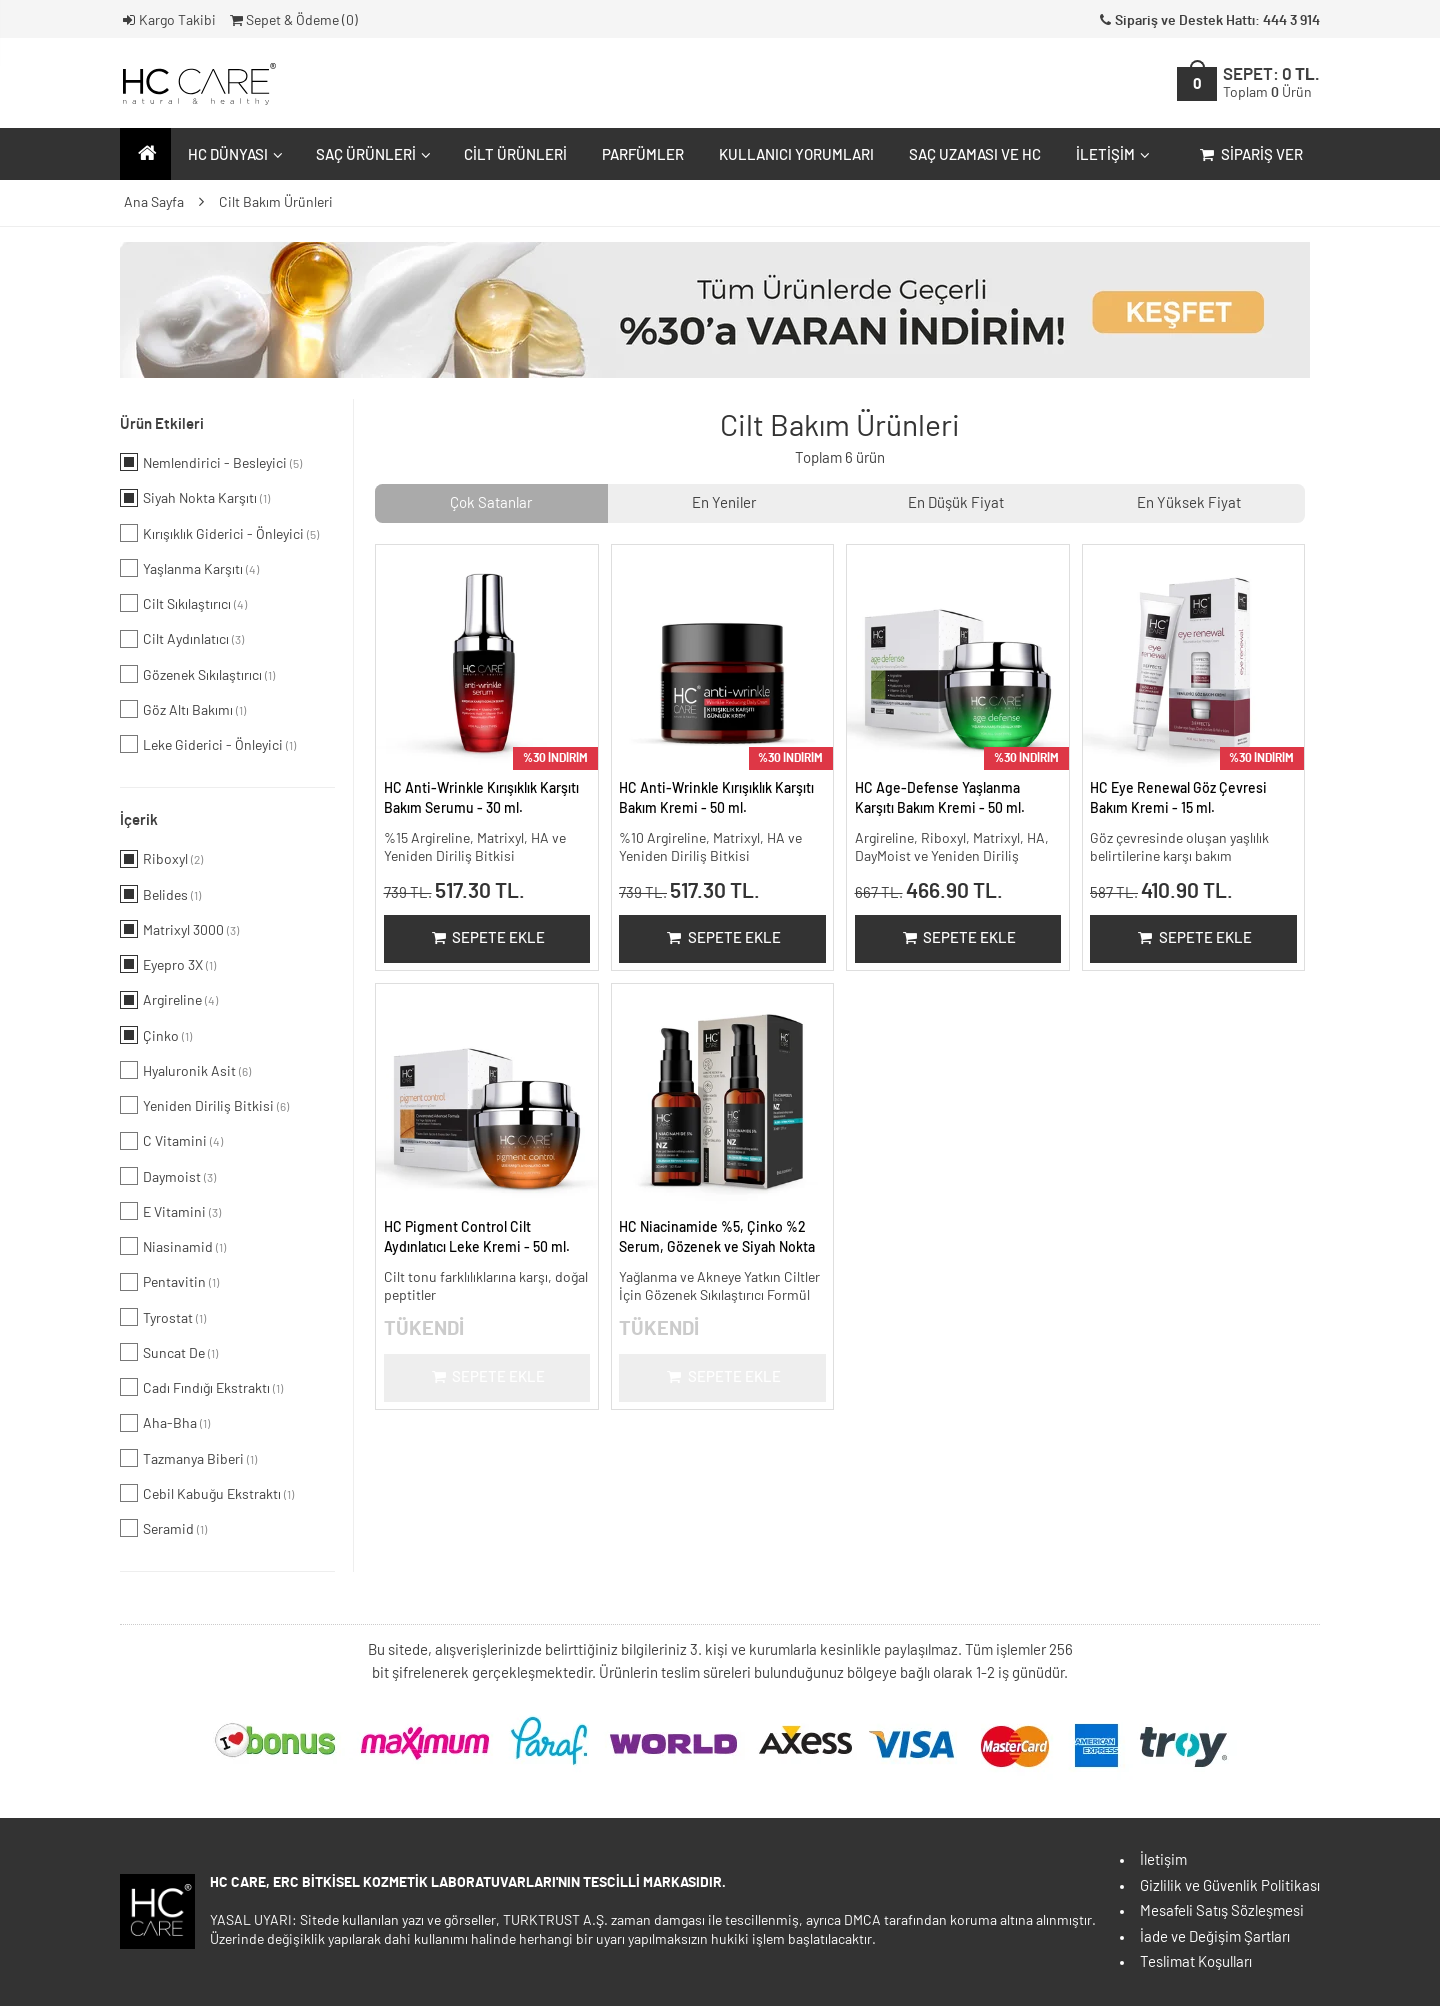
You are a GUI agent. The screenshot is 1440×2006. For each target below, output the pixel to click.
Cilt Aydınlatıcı (182, 639)
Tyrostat (163, 1317)
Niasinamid (173, 1246)
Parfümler (643, 155)
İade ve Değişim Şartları (1215, 1937)
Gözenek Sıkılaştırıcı (197, 674)
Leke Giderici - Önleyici (208, 744)
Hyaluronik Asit (185, 1070)
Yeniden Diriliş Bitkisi (204, 1105)
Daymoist (168, 1176)
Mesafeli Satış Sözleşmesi (1222, 1911)
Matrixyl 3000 (179, 929)
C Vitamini (171, 1141)
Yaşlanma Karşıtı (189, 568)
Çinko (156, 1035)
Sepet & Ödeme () (292, 21)
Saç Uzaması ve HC (975, 155)
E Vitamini (170, 1211)
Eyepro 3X (168, 964)
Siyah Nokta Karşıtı (195, 498)
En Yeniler (724, 503)
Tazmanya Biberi (188, 1458)
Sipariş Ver (1249, 155)
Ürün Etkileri (162, 424)
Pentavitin (169, 1282)
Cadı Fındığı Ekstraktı (201, 1387)
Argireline (169, 1000)
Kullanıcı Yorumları (796, 155)
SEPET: (1271, 83)
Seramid (163, 1528)
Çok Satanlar (491, 503)
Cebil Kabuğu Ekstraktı (207, 1493)
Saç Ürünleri (371, 155)
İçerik (139, 820)
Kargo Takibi (168, 21)
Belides (160, 894)
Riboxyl (161, 859)
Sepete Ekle (486, 938)
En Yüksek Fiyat (1189, 503)
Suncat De (169, 1352)
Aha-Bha (165, 1423)
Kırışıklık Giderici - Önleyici (219, 533)
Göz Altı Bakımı (183, 709)
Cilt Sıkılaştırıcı (183, 603)
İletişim (1110, 155)
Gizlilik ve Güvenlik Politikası (1230, 1886)
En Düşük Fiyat (956, 503)
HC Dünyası (233, 155)
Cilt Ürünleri (515, 155)
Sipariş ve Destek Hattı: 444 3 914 (1208, 21)
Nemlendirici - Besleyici (211, 462)
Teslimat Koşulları (1196, 1962)
